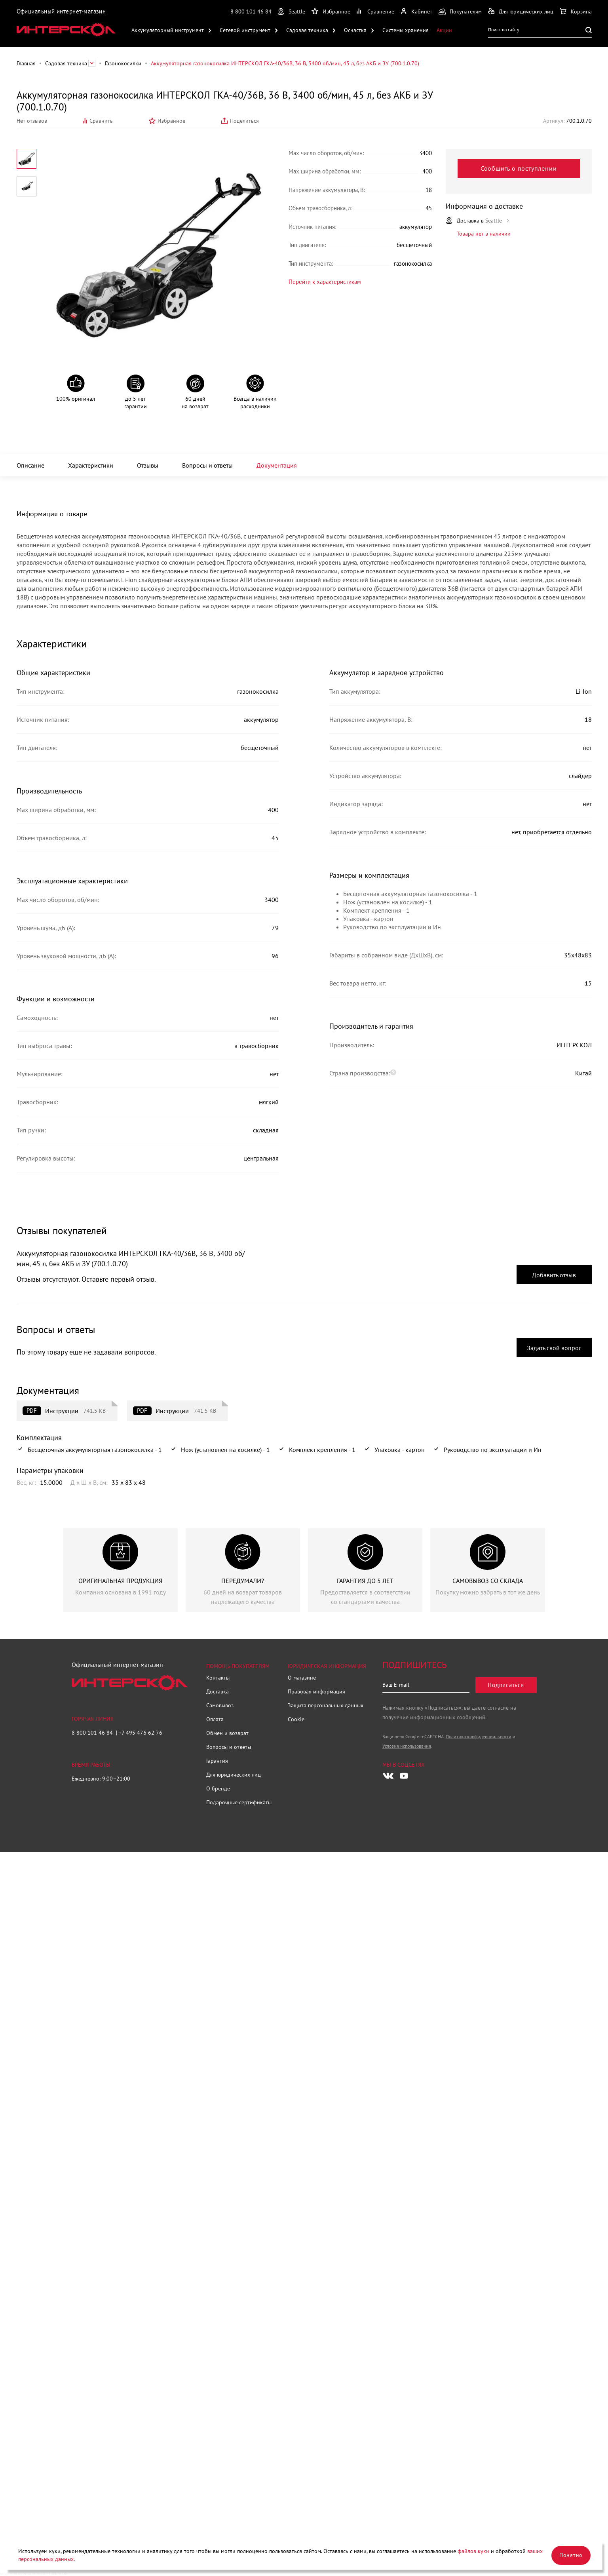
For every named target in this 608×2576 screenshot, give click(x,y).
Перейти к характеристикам (325, 281)
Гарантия (217, 1760)
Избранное (171, 120)
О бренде (218, 1788)
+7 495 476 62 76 (140, 1732)
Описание (30, 465)
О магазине (302, 1677)
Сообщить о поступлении (519, 168)
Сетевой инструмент (245, 29)
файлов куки (473, 2551)
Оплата (215, 1719)
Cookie (296, 1719)
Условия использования (406, 1746)
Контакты (218, 1677)
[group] (120, 1570)
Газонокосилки (123, 63)
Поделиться (244, 120)
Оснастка (355, 29)
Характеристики (90, 465)
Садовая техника (307, 29)
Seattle (297, 11)
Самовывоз (220, 1705)
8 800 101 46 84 (251, 11)
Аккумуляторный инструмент (167, 29)
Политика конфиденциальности (478, 1736)
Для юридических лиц (233, 1774)
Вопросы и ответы (207, 465)
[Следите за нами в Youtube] (404, 1776)
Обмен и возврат (227, 1733)
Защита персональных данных (325, 1705)
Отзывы (147, 465)
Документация (276, 465)
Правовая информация (316, 1691)
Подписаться (506, 1685)
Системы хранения (405, 29)
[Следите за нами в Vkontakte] (388, 1776)
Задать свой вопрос (554, 1348)
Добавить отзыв (554, 1275)
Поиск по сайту (503, 29)
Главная (26, 63)
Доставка (217, 1691)
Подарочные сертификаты (239, 1802)
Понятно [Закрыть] (571, 2555)
